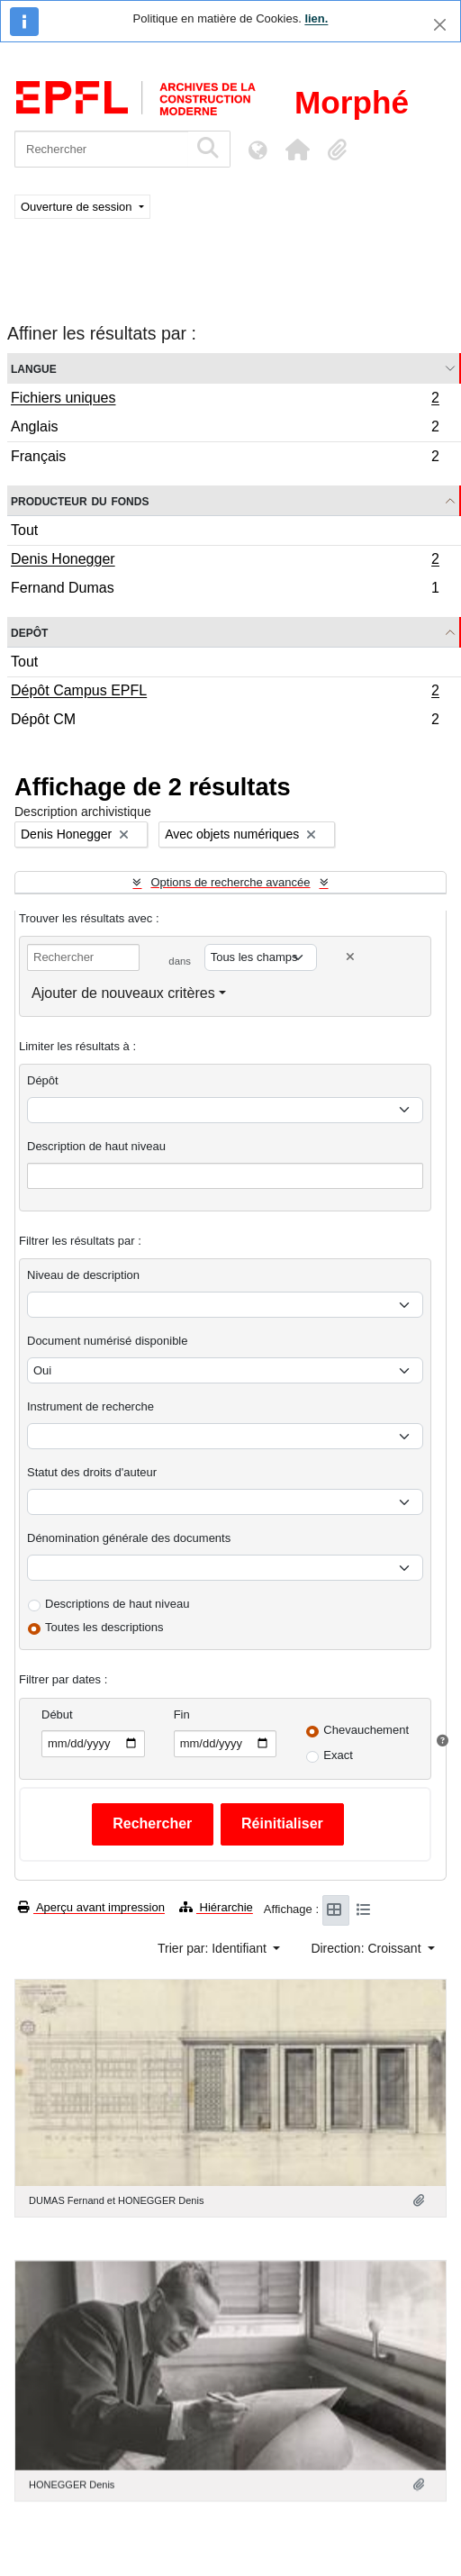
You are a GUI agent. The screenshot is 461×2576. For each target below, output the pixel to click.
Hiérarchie (216, 1907)
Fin (182, 1714)
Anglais (224, 429)
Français (224, 458)
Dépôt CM (224, 721)
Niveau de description (83, 1275)
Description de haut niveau (96, 1146)
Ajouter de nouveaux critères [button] (123, 993)
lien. (316, 18)
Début (57, 1714)
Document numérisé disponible (107, 1340)
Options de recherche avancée (230, 882)
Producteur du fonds (80, 500)
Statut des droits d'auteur (92, 1472)
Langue (34, 367)
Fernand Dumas (224, 590)
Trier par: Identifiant (214, 1948)
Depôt (29, 631)
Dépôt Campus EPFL (224, 692)
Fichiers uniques (224, 400)
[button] (297, 150)
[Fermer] (440, 25)
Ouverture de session (78, 206)
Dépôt (43, 1080)
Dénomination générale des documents (128, 1538)
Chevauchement (366, 1730)
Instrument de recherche (90, 1406)
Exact (338, 1755)
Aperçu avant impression (91, 1907)
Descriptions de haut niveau (117, 1603)
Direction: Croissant (367, 1948)
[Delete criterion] (350, 957)
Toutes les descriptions (104, 1627)
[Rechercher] (101, 149)
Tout (24, 530)
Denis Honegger (224, 561)
